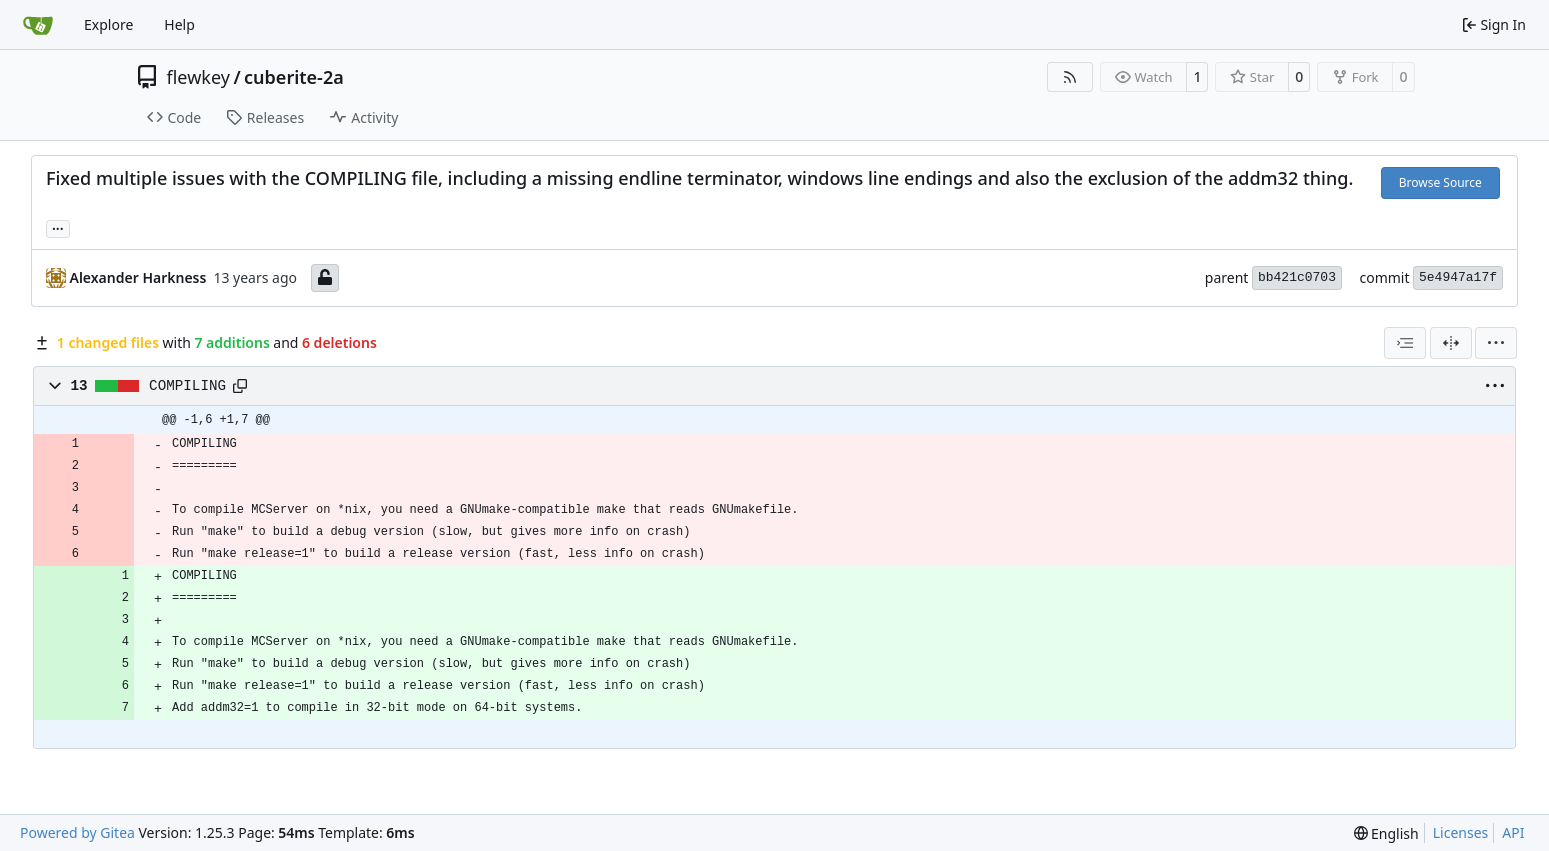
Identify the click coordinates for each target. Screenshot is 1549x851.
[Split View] (1451, 343)
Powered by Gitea (77, 832)
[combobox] (1405, 343)
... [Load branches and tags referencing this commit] (58, 227)
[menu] (1496, 343)
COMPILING (187, 386)
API (1513, 832)
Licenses (1461, 832)
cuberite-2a (294, 77)
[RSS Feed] (1070, 77)
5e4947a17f (1458, 277)
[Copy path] (240, 386)
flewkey (198, 77)
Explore (108, 24)
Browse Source (1440, 182)
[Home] (38, 25)
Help (179, 24)
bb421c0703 (1297, 277)
